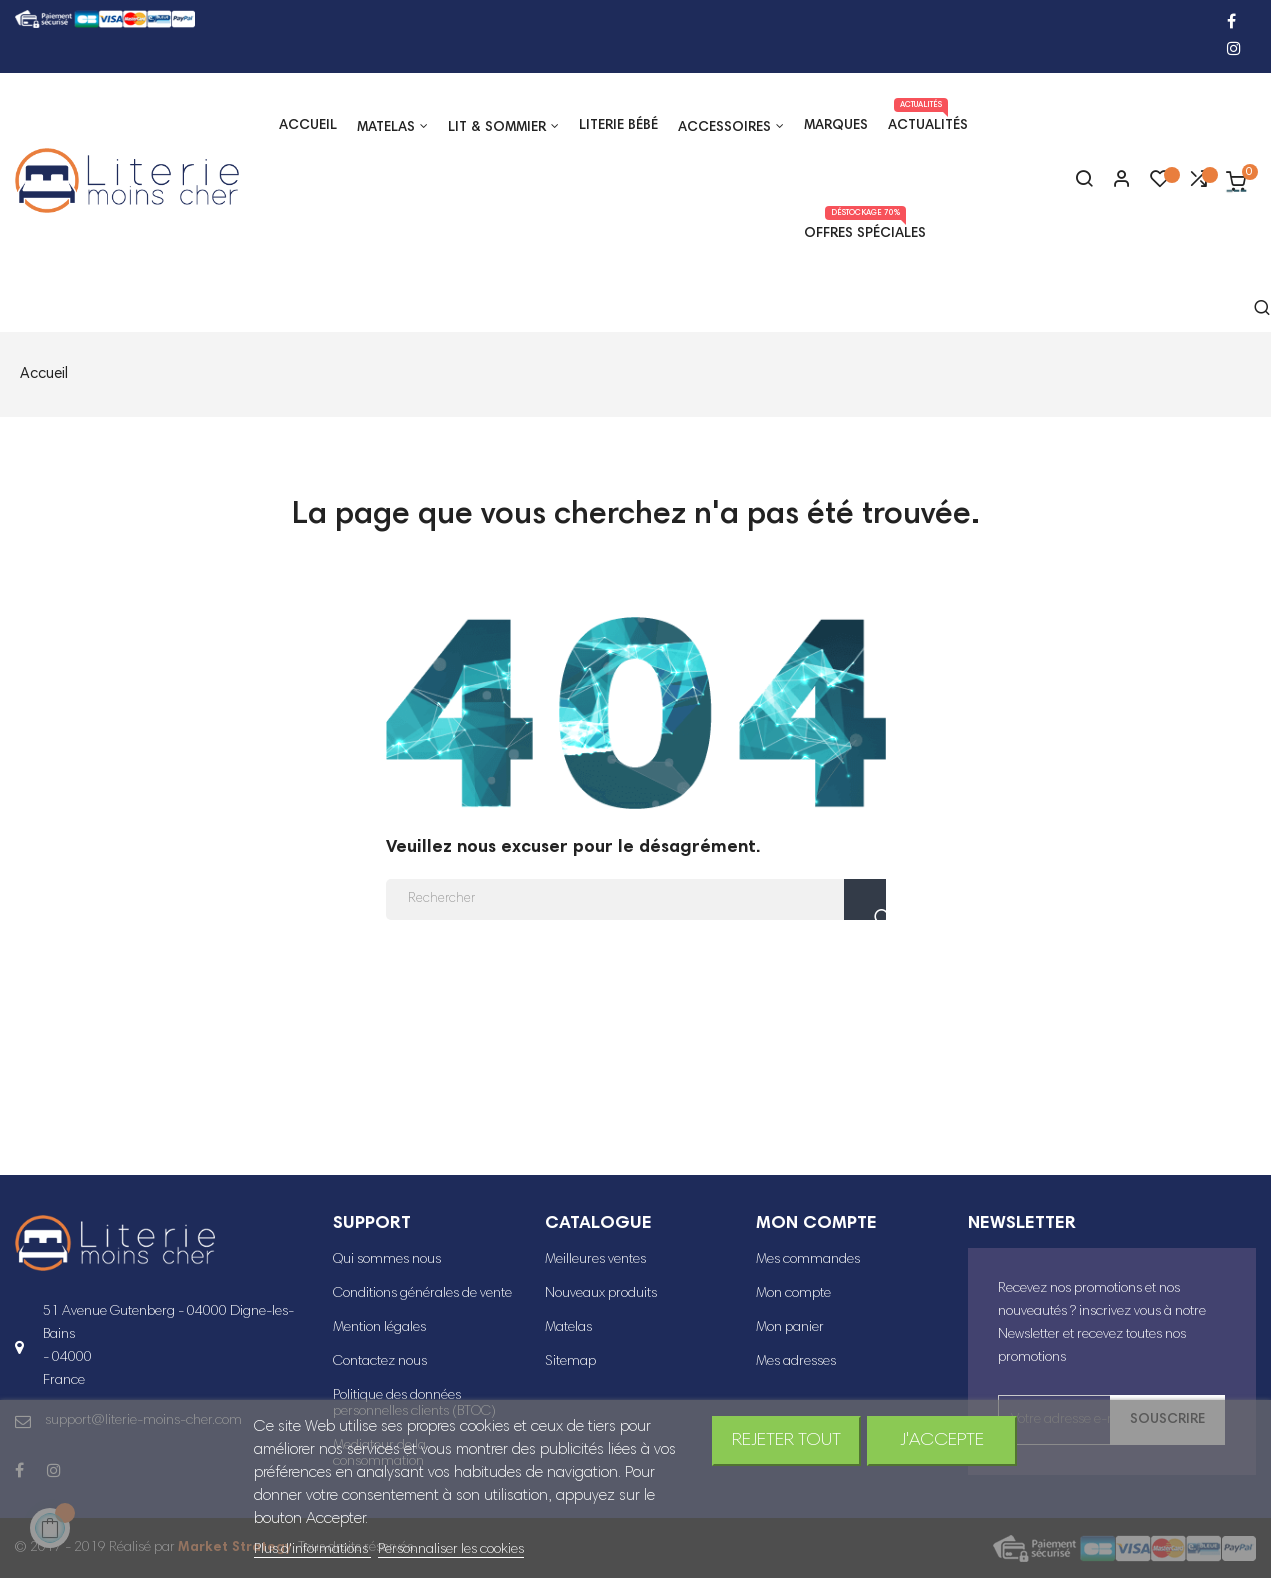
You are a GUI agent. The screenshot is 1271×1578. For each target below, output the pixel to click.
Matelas (568, 1328)
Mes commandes (808, 1260)
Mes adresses (796, 1362)
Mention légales (379, 1328)
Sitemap (570, 1362)
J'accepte (942, 1441)
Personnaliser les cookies (451, 1550)
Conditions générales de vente (422, 1294)
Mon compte (793, 1294)
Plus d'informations (312, 1550)
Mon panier (790, 1328)
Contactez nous (380, 1362)
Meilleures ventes (595, 1260)
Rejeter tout (786, 1441)
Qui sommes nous (387, 1260)
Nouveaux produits (601, 1294)
